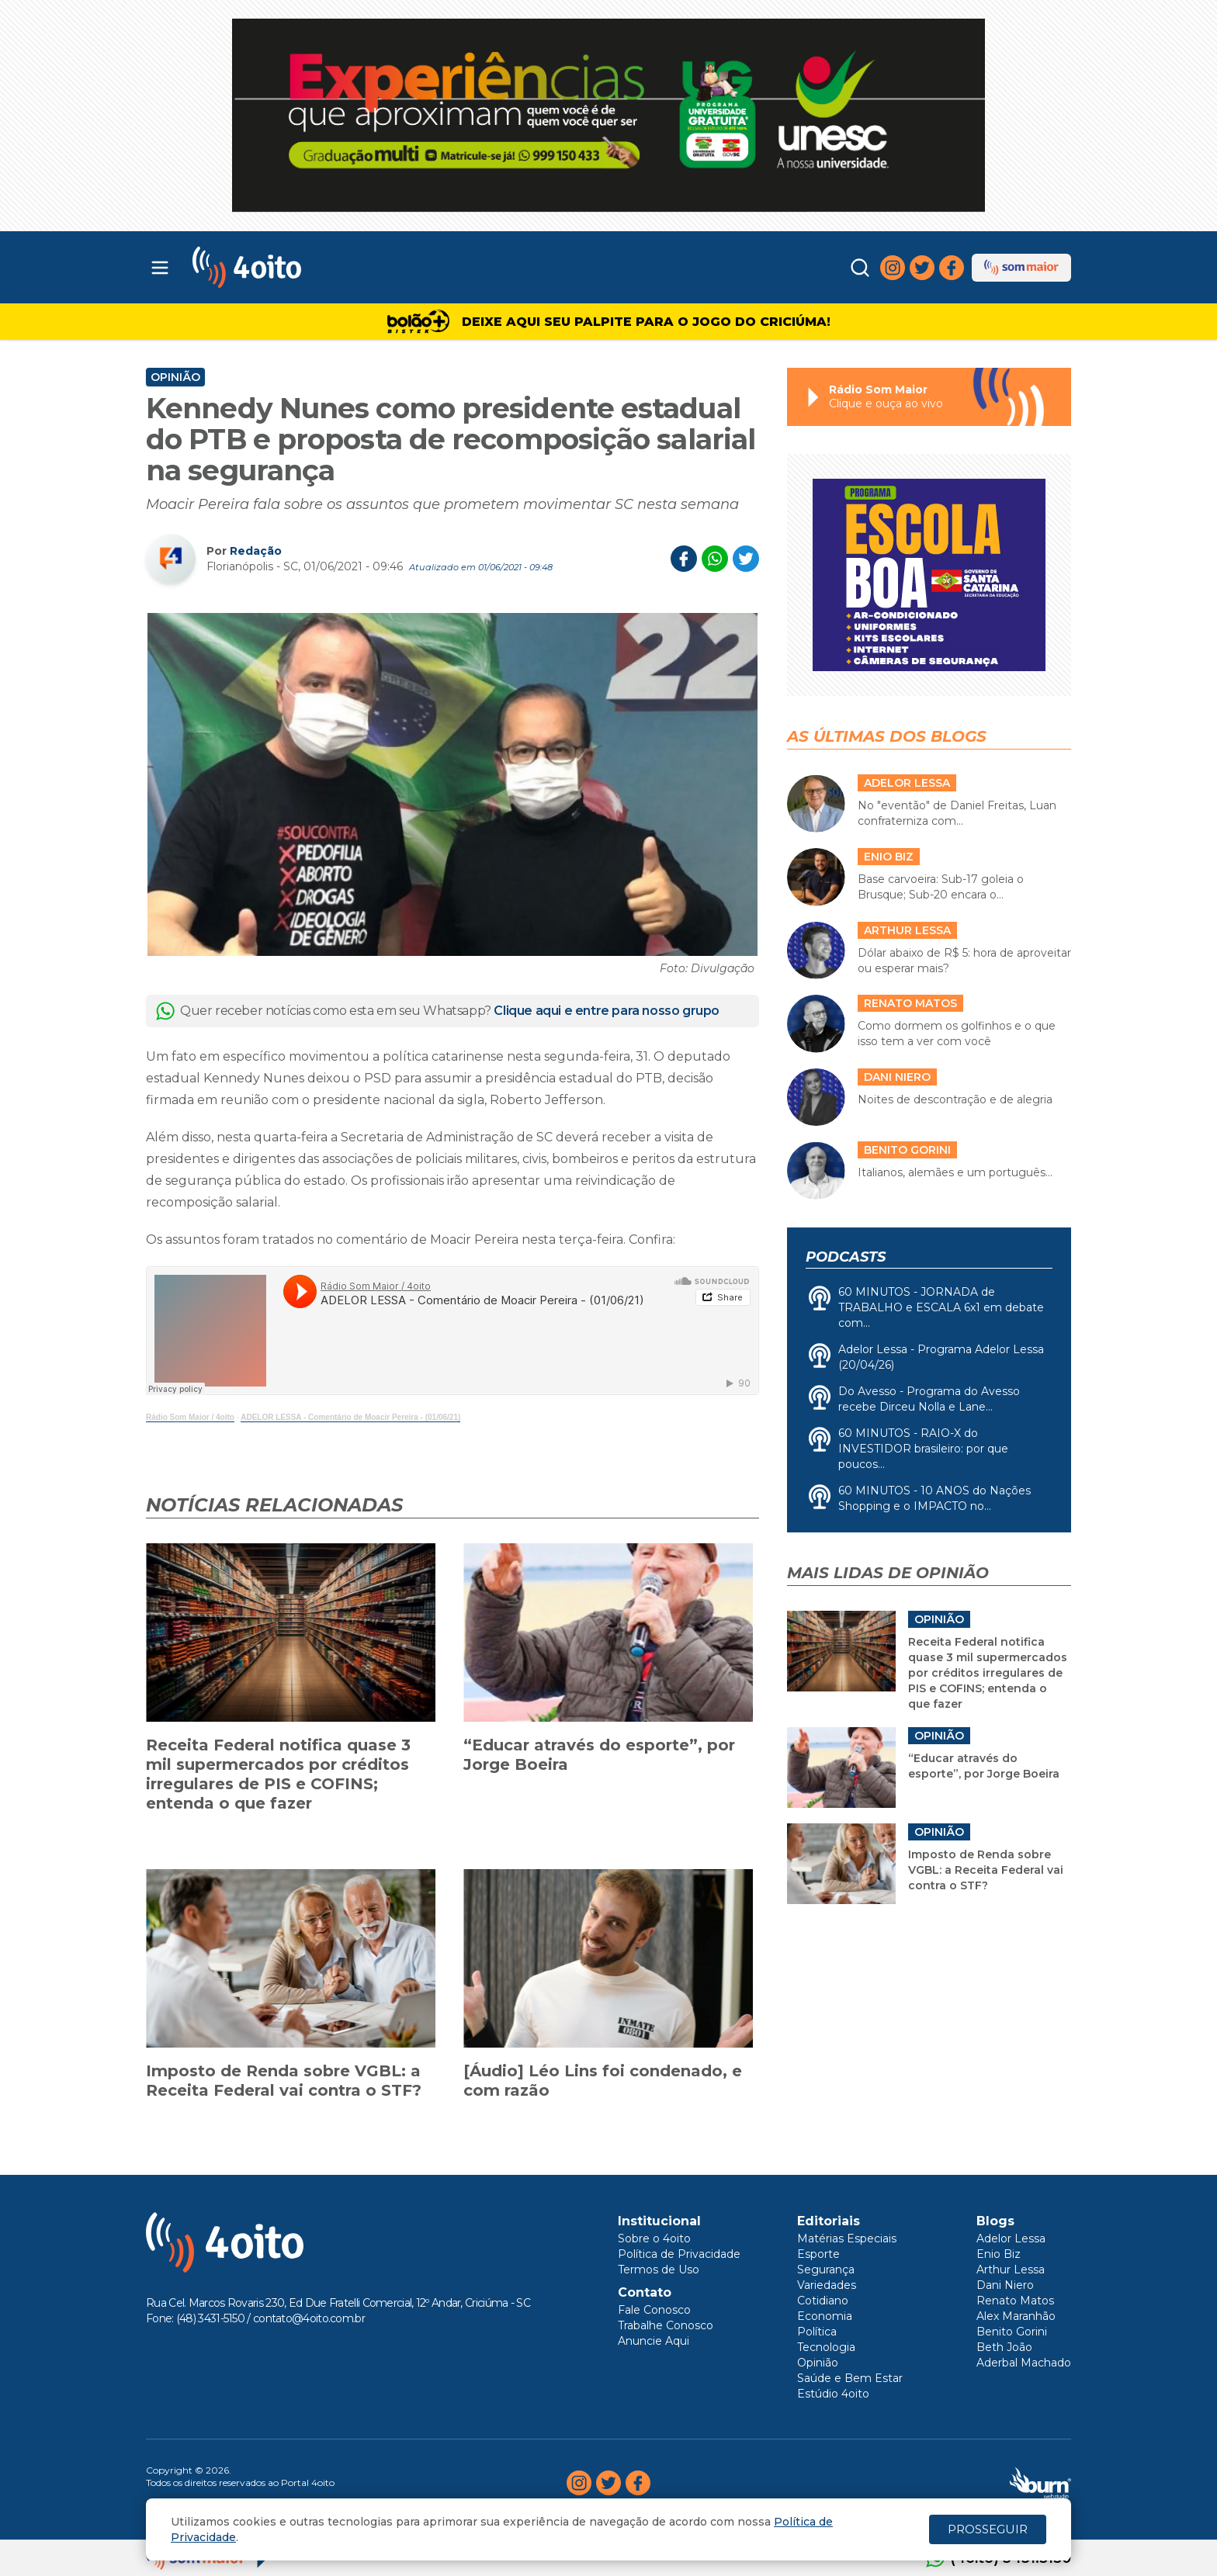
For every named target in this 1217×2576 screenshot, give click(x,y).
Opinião (175, 377)
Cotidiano (822, 2301)
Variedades (826, 2285)
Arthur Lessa (1010, 2270)
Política (817, 2332)
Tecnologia (826, 2347)
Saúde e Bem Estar (850, 2378)
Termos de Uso (658, 2270)
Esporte (818, 2254)
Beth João (1004, 2347)
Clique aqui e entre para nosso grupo (606, 1010)
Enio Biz (998, 2254)
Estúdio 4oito (833, 2394)
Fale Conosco (654, 2310)
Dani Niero (1005, 2285)
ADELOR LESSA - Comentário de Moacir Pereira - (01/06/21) (350, 1417)
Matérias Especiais (846, 2238)
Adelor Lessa (1010, 2238)
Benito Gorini (1011, 2332)
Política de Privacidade (679, 2254)
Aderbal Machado (1023, 2363)
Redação (256, 551)
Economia (824, 2316)
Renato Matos (1015, 2301)
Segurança (826, 2270)
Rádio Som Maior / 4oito (190, 1417)
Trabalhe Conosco (665, 2325)
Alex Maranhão (1016, 2316)
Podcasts (846, 1256)
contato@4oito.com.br (309, 2318)
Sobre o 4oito (654, 2238)
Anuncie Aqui (653, 2341)
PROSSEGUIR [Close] (988, 2529)
